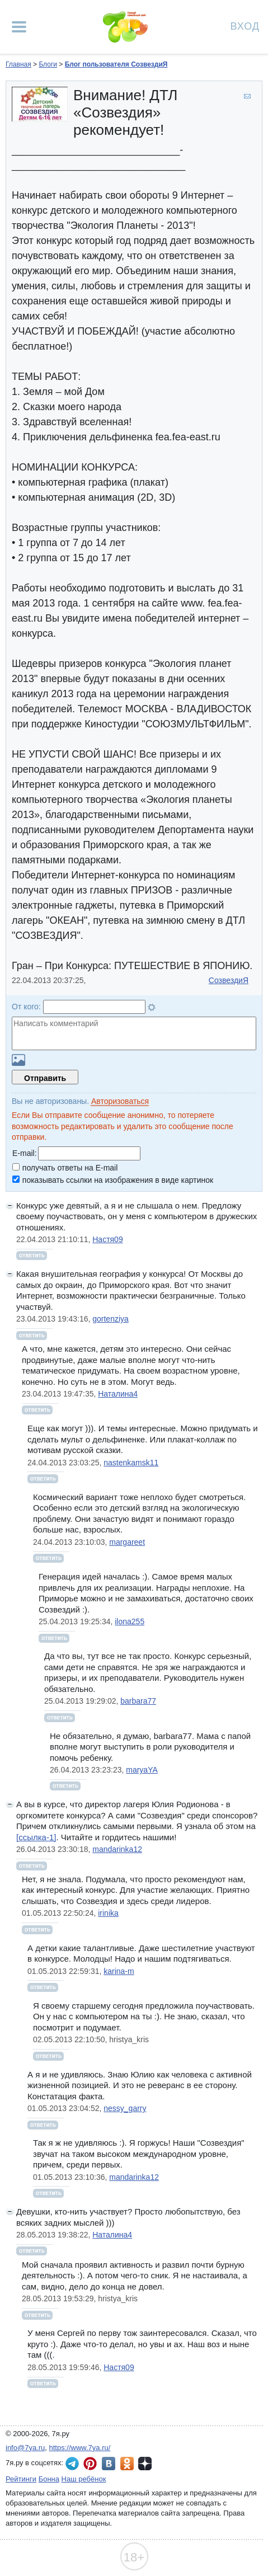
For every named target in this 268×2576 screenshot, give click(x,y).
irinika (108, 1913)
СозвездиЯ (228, 980)
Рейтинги (21, 2479)
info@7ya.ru (25, 2447)
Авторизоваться (120, 1101)
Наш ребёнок (84, 2479)
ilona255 (129, 1621)
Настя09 (107, 1239)
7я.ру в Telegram (72, 2463)
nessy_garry (125, 2108)
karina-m (119, 1971)
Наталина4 (118, 1393)
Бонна (49, 2479)
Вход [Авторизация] (245, 25)
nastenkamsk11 (131, 1462)
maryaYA (142, 1769)
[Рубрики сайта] (19, 27)
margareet (127, 1542)
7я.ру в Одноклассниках (127, 2463)
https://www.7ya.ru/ (80, 2447)
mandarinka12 (117, 1849)
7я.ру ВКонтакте (108, 2463)
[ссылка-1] (36, 1837)
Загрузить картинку (18, 1060)
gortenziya (110, 1318)
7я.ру (145, 2463)
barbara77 (138, 1700)
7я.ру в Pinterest (90, 2463)
